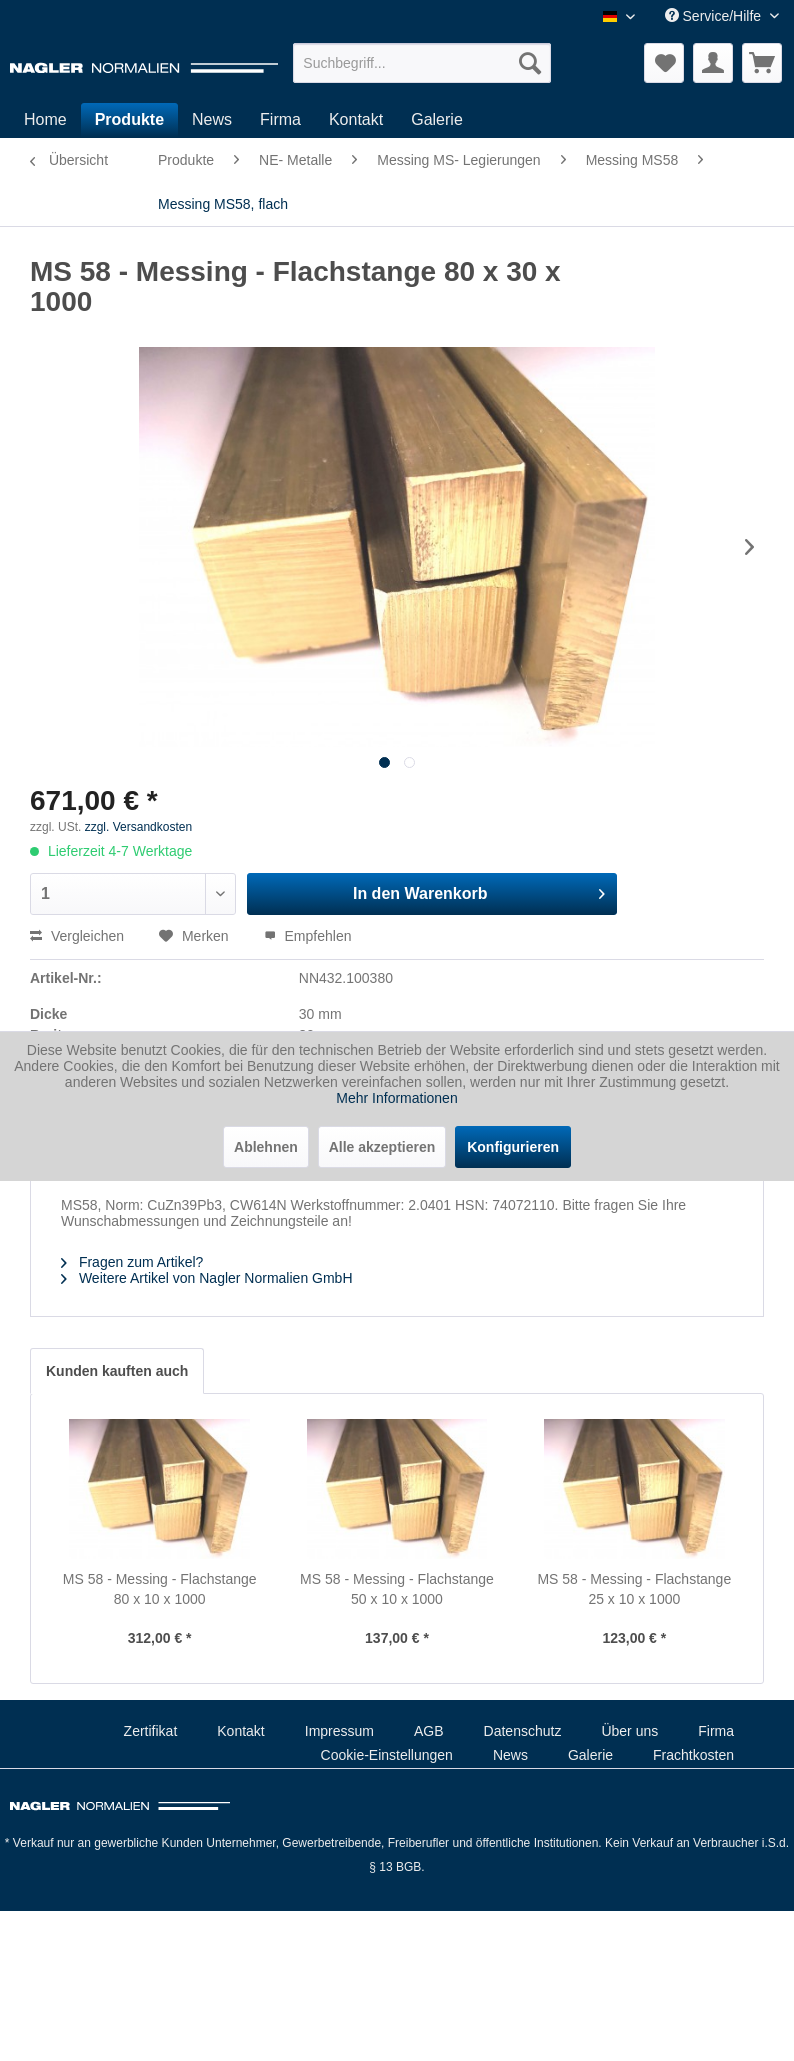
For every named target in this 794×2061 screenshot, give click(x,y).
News (510, 1755)
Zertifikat (151, 1731)
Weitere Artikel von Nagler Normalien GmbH (207, 1278)
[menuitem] (422, 63)
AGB (429, 1731)
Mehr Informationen (396, 1098)
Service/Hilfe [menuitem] (715, 16)
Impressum (339, 1731)
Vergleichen (77, 936)
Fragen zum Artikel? (132, 1262)
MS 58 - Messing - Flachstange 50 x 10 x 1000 (397, 1589)
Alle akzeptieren (382, 1147)
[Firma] (280, 120)
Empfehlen (308, 936)
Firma (716, 1731)
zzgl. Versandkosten (138, 827)
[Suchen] (530, 63)
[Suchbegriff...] (422, 63)
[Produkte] (129, 120)
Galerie (590, 1755)
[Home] (45, 120)
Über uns (629, 1731)
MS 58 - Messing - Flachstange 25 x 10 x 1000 (634, 1589)
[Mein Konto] (713, 63)
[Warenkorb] (762, 63)
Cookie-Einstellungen (387, 1755)
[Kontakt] (356, 120)
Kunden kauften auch (117, 1371)
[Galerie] (437, 120)
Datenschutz (523, 1731)
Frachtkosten (693, 1755)
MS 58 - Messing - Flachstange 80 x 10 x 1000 (160, 1589)
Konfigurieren (513, 1147)
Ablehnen (266, 1147)
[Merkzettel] (664, 63)
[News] (212, 120)
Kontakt (240, 1731)
